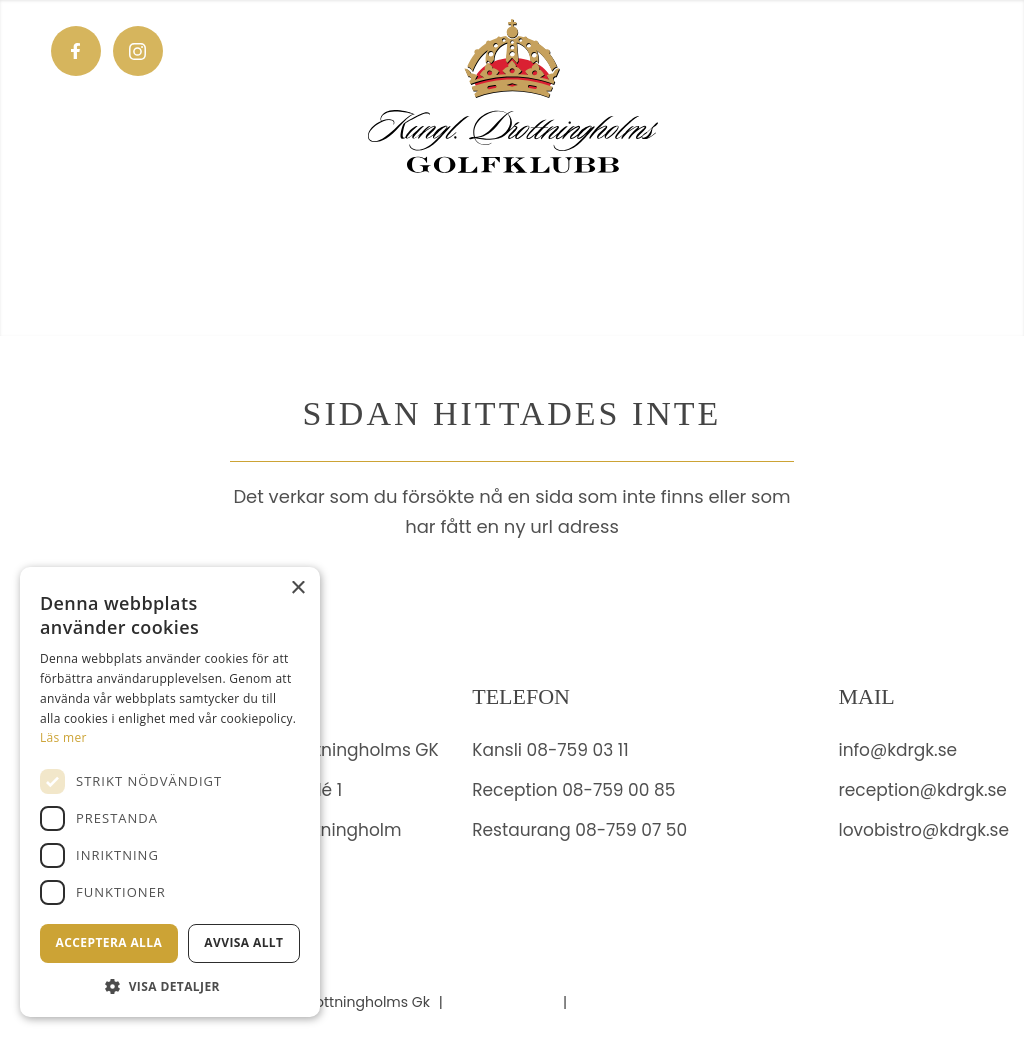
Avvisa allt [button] (243, 942)
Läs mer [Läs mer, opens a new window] (63, 737)
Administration (503, 1002)
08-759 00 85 (618, 790)
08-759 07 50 (631, 830)
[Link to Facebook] (76, 51)
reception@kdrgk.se (922, 790)
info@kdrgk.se (897, 750)
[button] (170, 986)
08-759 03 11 (578, 750)
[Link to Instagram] (138, 51)
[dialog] (170, 792)
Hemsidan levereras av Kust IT (680, 1002)
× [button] (297, 588)
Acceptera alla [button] (109, 942)
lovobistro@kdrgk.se (923, 830)
